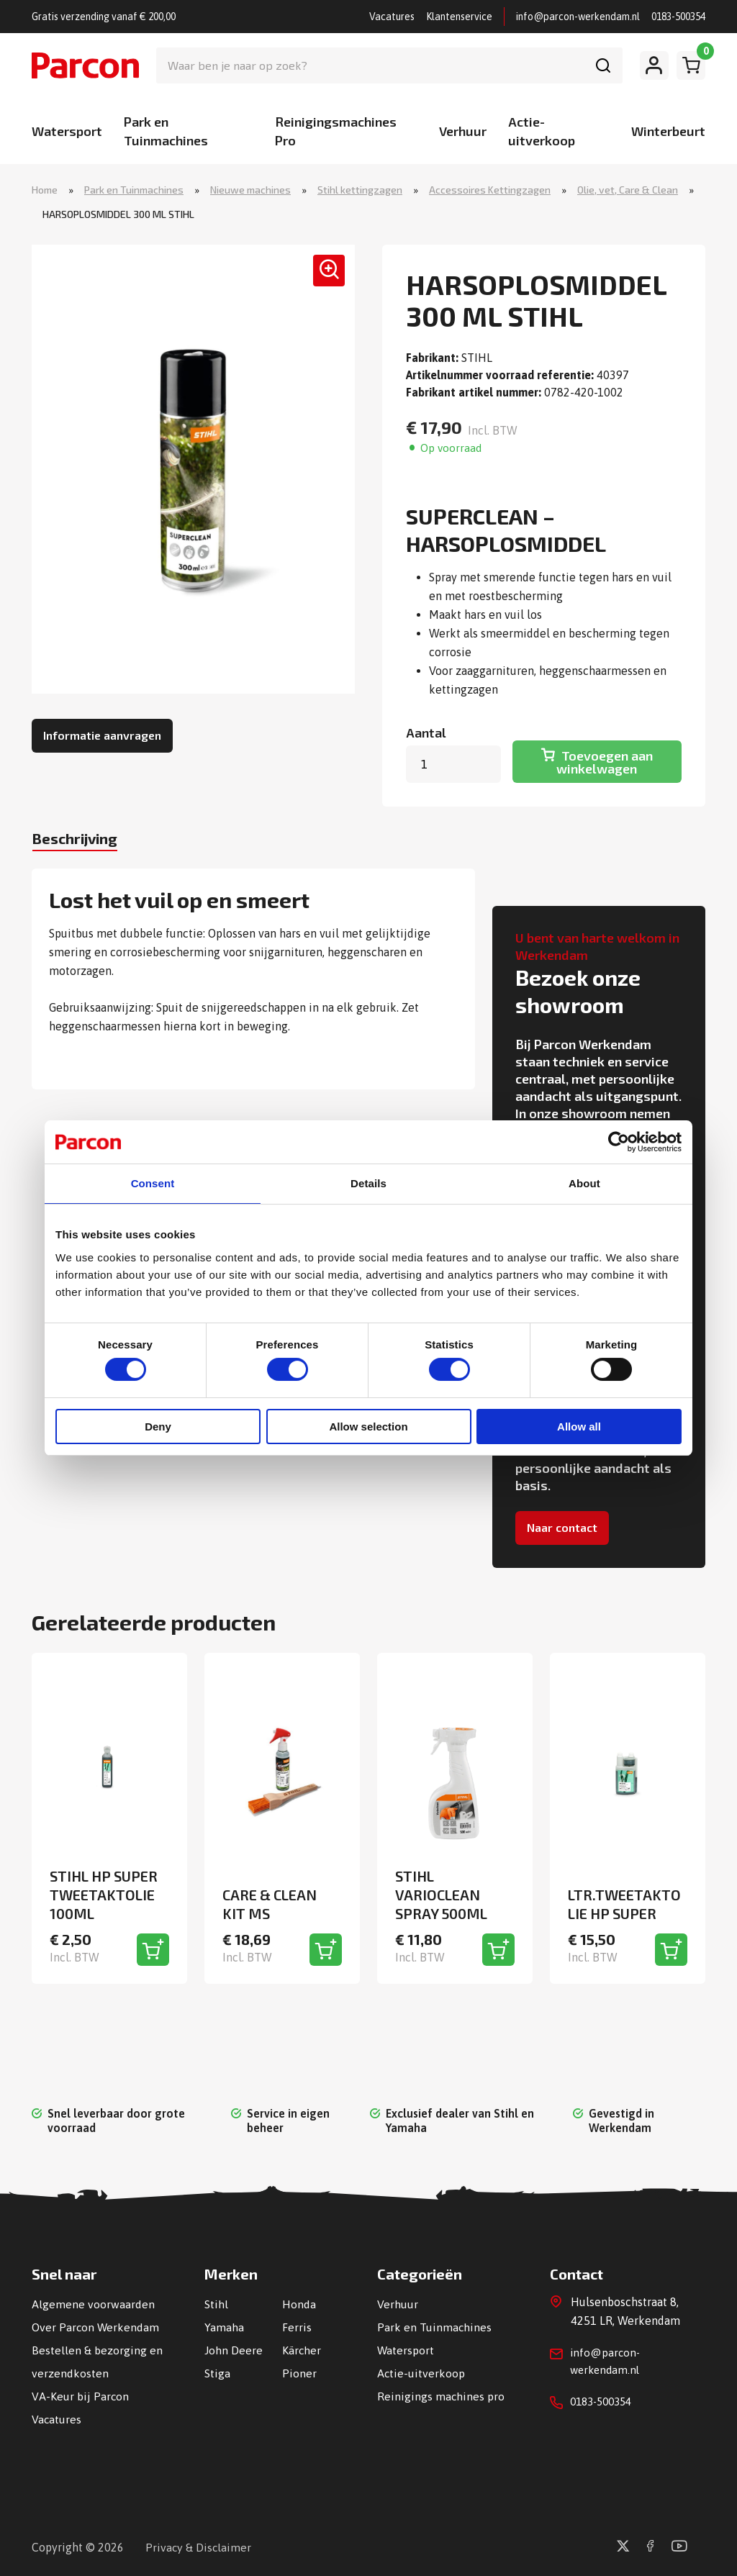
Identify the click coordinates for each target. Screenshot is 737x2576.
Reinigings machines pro (441, 2395)
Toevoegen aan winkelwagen (604, 763)
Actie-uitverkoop (421, 2372)
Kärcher (302, 2349)
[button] (322, 278)
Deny (158, 1427)
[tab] (83, 843)
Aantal (426, 733)
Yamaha (224, 2326)
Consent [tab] (153, 1183)
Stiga (217, 2372)
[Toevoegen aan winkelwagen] (153, 1949)
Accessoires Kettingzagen (490, 190)
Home (45, 190)
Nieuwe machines (250, 190)
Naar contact (562, 1529)
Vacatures (392, 16)
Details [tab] (368, 1183)
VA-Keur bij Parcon (81, 2395)
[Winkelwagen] (691, 65)
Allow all (579, 1427)
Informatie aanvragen (102, 736)
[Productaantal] (453, 765)
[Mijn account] (654, 65)
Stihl (216, 2303)
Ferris (297, 2326)
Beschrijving (83, 841)
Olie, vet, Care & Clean (627, 190)
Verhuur (463, 131)
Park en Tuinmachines (134, 190)
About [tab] (584, 1183)
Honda (299, 2303)
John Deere (233, 2349)
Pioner (299, 2372)
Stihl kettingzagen (359, 190)
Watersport (67, 131)
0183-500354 (678, 16)
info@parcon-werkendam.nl (578, 16)
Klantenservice (459, 16)
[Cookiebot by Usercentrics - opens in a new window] (619, 1141)
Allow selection (368, 1427)
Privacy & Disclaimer (199, 2546)
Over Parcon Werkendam (96, 2326)
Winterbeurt (668, 131)
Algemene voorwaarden (93, 2303)
